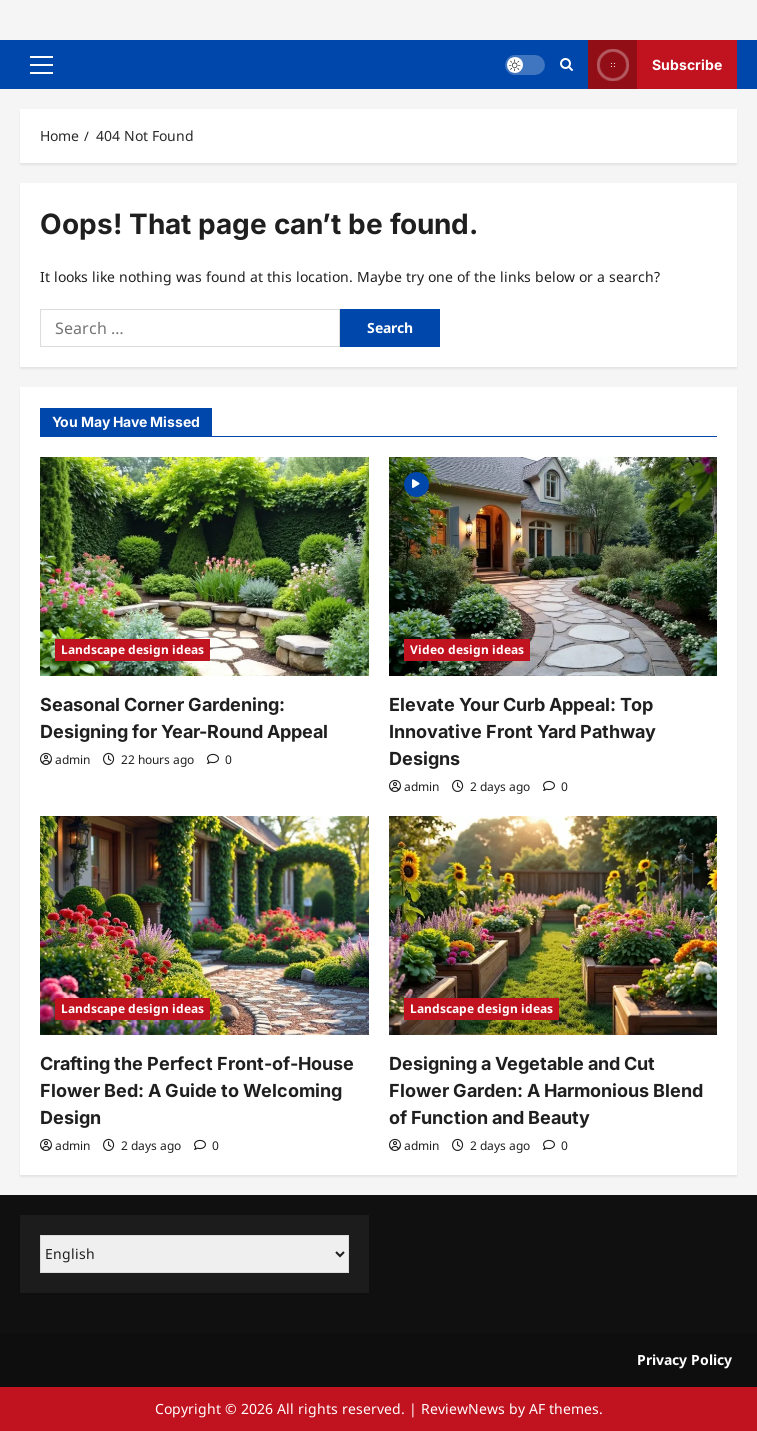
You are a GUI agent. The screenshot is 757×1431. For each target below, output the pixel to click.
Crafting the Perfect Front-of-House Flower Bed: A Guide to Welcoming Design (197, 1090)
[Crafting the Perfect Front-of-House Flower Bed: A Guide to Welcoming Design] (204, 925)
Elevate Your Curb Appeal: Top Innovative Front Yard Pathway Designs (522, 731)
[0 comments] (219, 759)
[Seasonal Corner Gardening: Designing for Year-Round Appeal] (204, 566)
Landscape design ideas (132, 649)
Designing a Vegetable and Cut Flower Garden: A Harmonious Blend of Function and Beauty (546, 1090)
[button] (41, 65)
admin (72, 759)
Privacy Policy (684, 1359)
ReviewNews (463, 1408)
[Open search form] (566, 64)
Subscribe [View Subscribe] (655, 64)
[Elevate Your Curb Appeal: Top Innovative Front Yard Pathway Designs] (553, 566)
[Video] (416, 482)
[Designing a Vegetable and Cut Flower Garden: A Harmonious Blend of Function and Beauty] (553, 925)
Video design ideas (467, 649)
